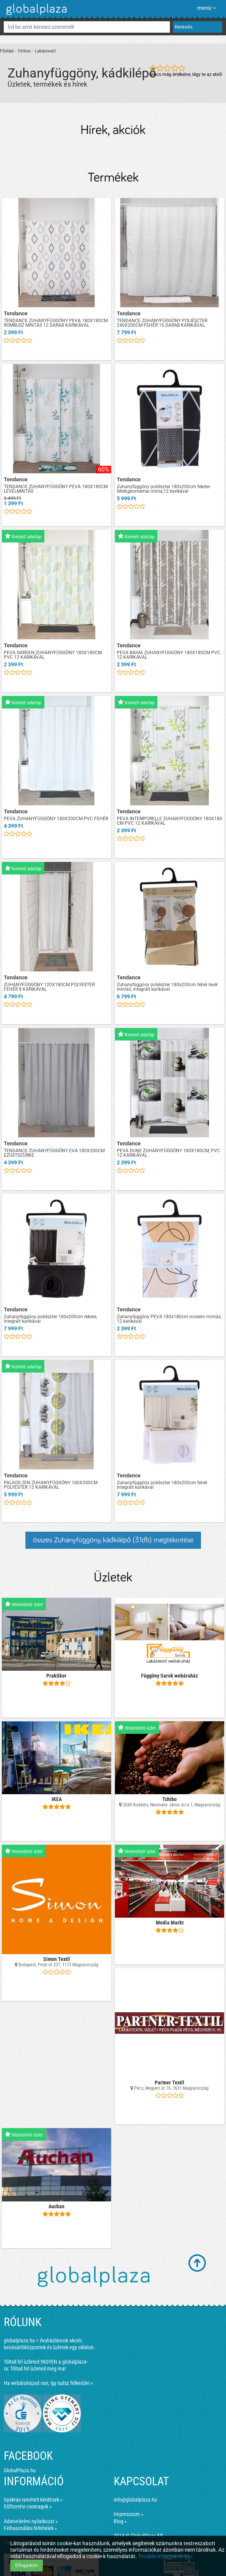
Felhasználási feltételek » (30, 2528)
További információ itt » (165, 2556)
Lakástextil (45, 51)
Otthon (24, 51)
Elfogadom (26, 2565)
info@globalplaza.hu (135, 2500)
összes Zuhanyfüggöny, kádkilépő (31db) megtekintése (113, 1540)
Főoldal (7, 51)
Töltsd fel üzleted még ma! (38, 2369)
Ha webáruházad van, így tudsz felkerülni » (48, 2383)
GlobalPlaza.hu (20, 2470)
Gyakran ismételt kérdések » (33, 2500)
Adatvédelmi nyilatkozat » (31, 2521)
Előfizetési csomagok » (28, 2506)
